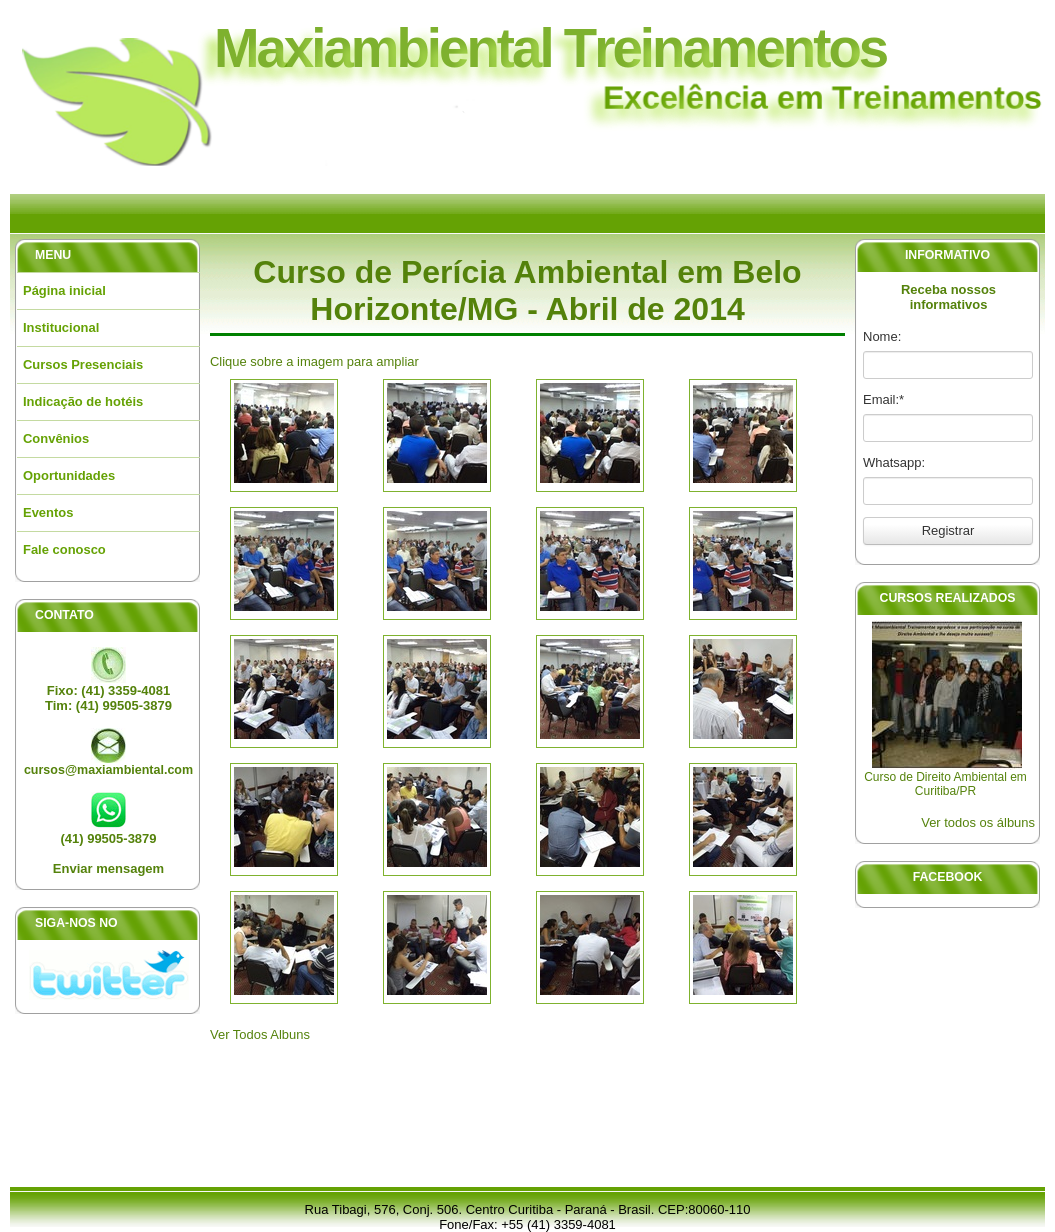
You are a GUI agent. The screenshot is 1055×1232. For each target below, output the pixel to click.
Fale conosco (64, 549)
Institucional (61, 327)
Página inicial (64, 290)
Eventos (48, 512)
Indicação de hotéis (83, 401)
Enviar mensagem (108, 868)
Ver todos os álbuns (978, 822)
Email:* (883, 399)
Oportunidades (69, 475)
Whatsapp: (894, 462)
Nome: (882, 336)
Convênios (56, 438)
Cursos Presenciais (83, 364)
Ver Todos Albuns (260, 1034)
